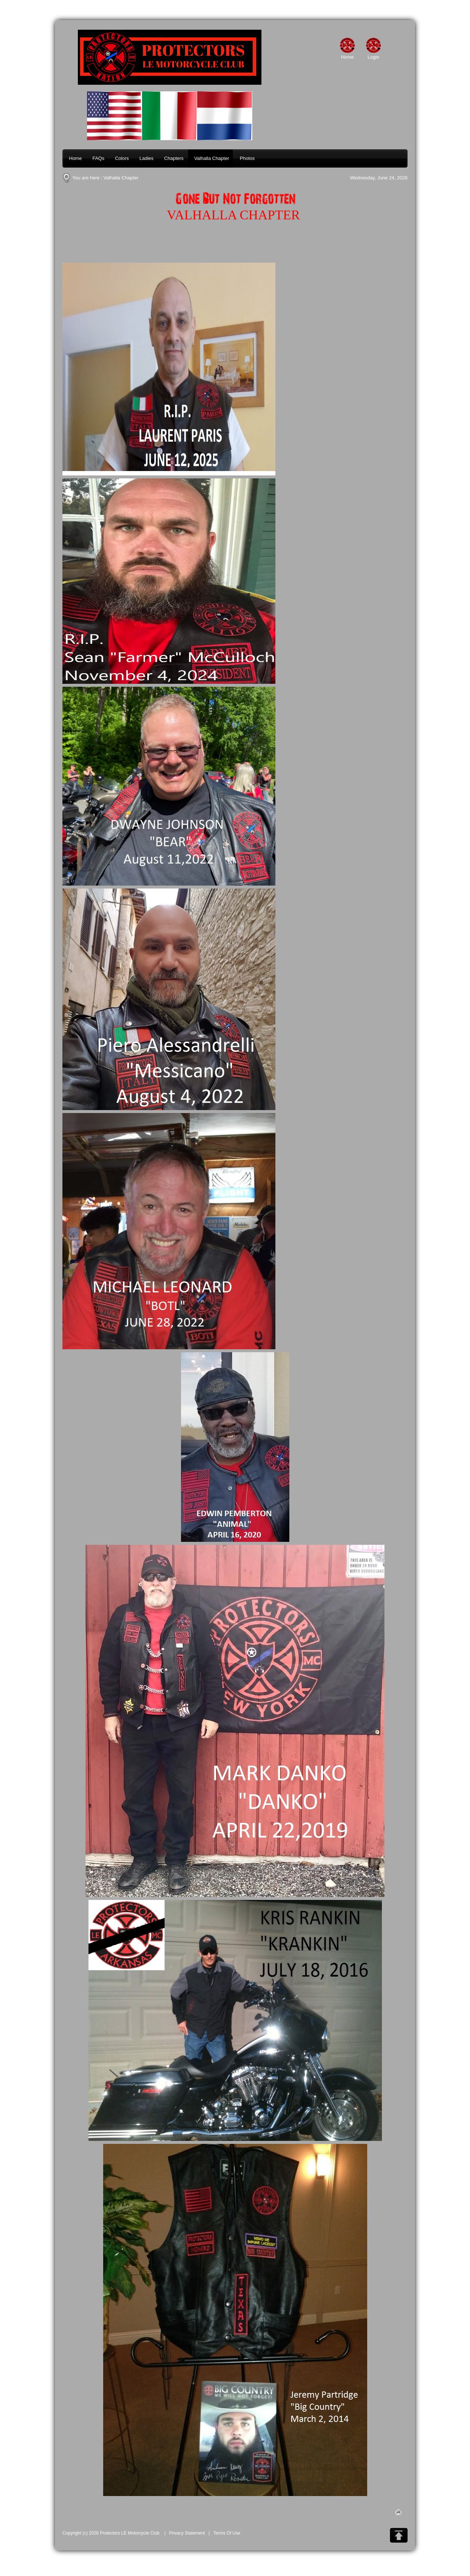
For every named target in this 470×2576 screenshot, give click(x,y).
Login (373, 57)
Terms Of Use (226, 2533)
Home (347, 57)
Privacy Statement (187, 2533)
